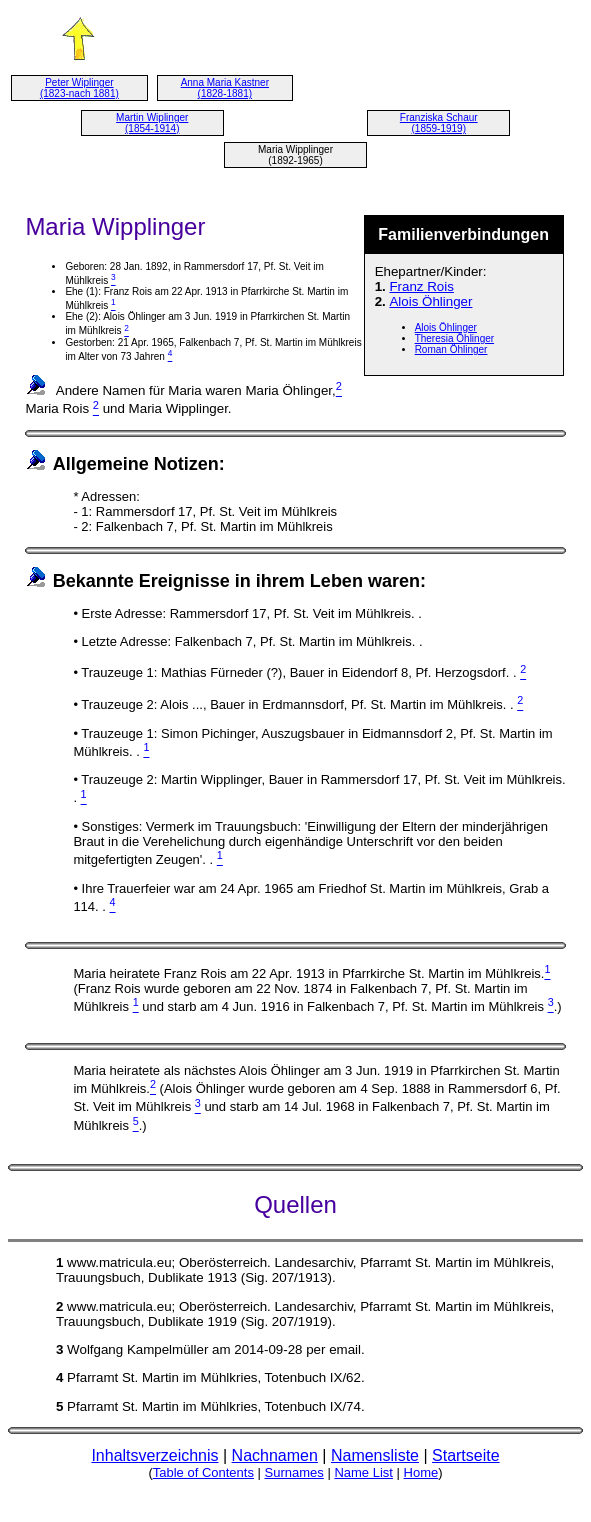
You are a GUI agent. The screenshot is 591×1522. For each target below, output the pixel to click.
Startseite (466, 1455)
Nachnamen (275, 1455)
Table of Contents (203, 1472)
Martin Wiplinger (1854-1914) (152, 123)
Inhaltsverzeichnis (154, 1455)
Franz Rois (421, 286)
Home (421, 1472)
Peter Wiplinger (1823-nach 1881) (79, 88)
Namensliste (375, 1455)
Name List (363, 1472)
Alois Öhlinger (430, 301)
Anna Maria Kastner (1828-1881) (225, 88)
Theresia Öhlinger (454, 338)
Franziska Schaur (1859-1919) (439, 123)
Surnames (294, 1472)
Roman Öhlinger (451, 349)
